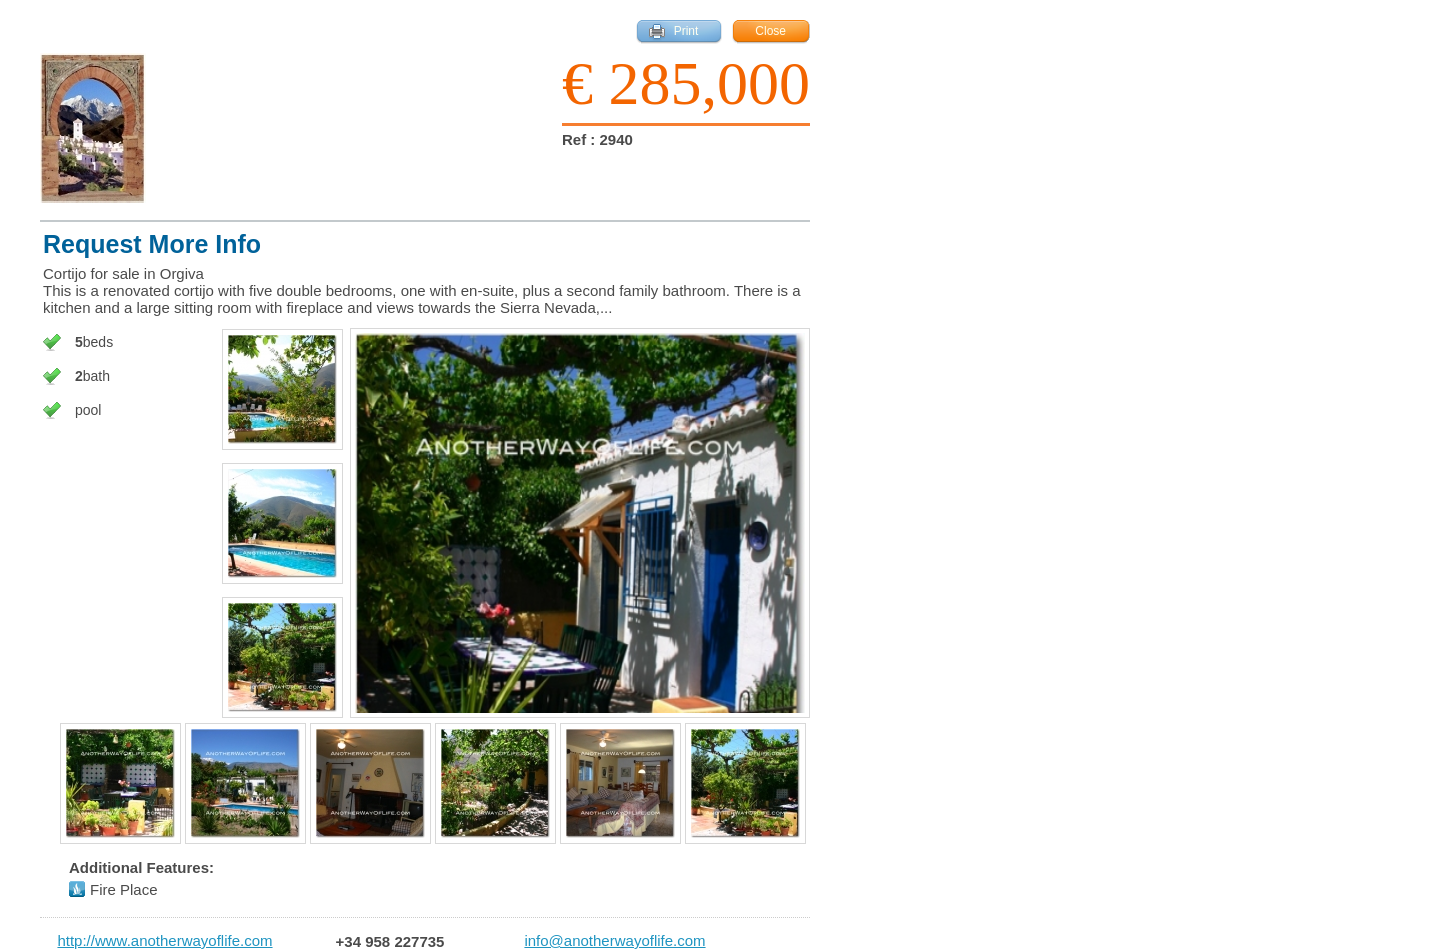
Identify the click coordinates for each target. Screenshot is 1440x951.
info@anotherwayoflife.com (614, 941)
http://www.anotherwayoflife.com (164, 941)
